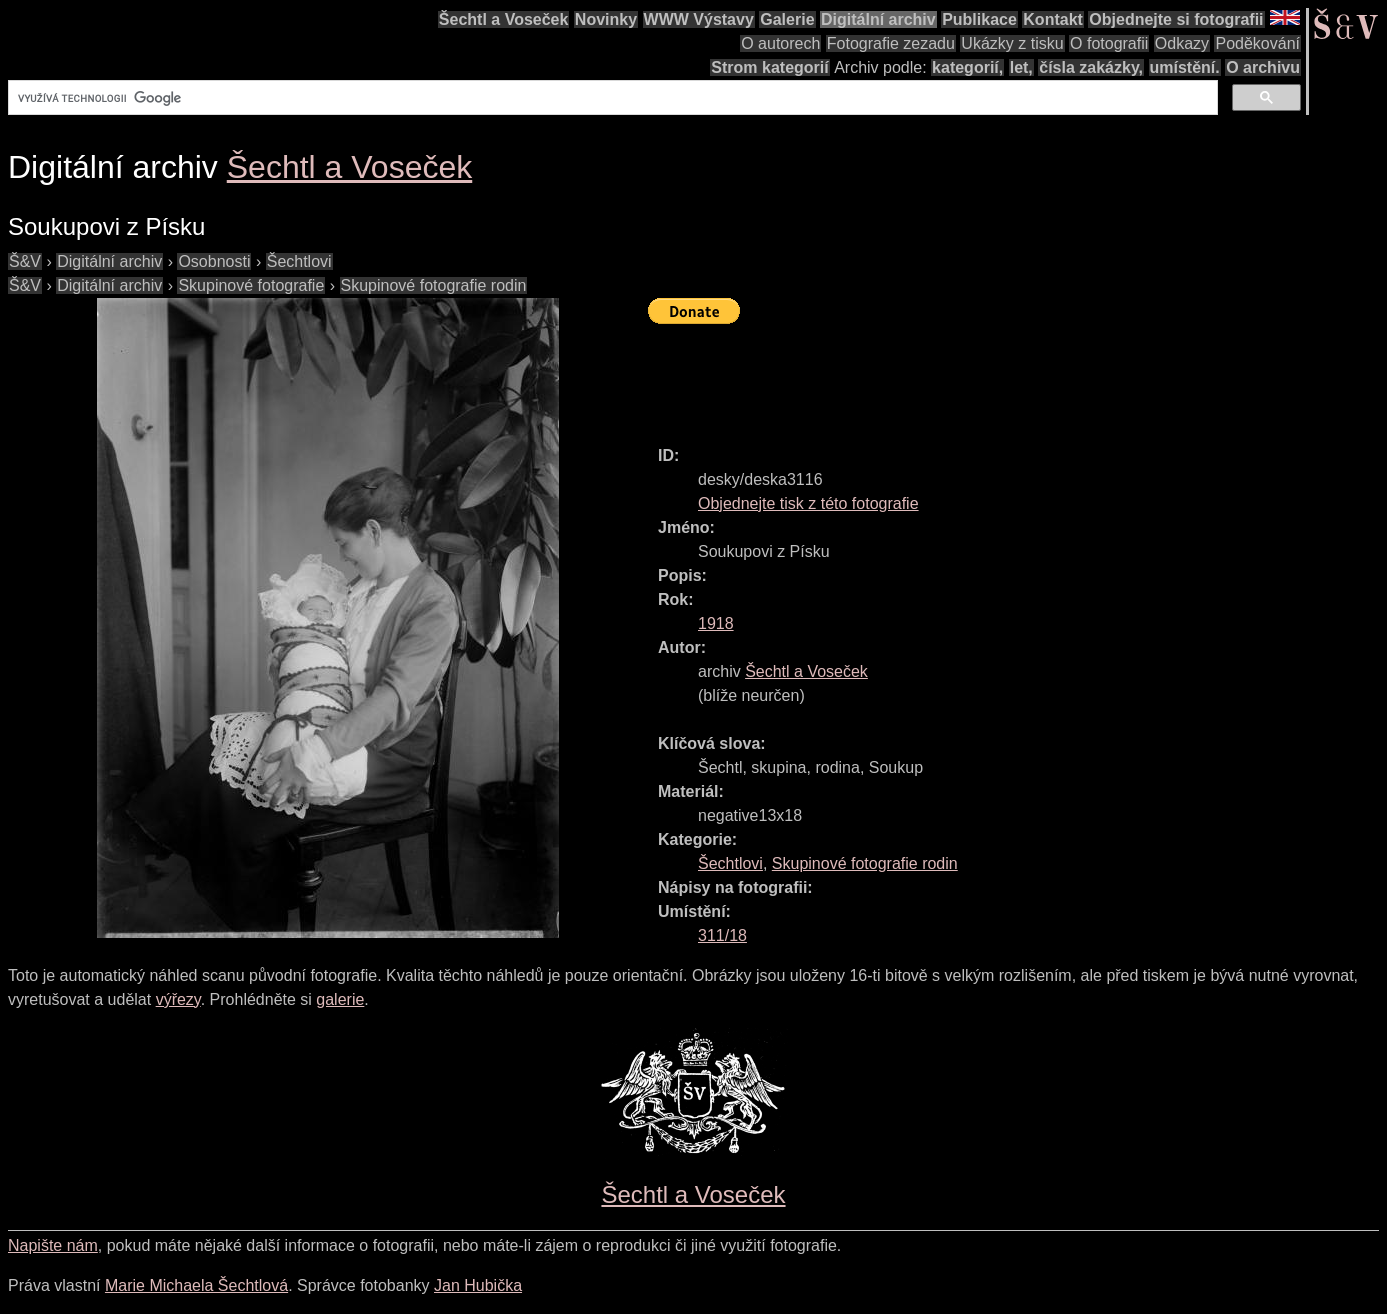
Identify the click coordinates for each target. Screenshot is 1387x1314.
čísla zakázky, (1091, 67)
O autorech (780, 43)
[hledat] (611, 98)
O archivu (1263, 67)
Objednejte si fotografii (1176, 19)
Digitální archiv (878, 19)
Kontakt (1053, 19)
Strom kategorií (769, 67)
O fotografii (1109, 43)
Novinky (606, 19)
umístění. (1185, 67)
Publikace (979, 19)
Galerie (787, 19)
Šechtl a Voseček (504, 19)
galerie (340, 999)
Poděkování (1257, 43)
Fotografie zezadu (891, 43)
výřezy (178, 999)
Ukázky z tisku (1012, 43)
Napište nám (53, 1245)
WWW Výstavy (699, 19)
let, (1021, 67)
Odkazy (1182, 43)
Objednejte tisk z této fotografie (808, 503)
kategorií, (967, 67)
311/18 (722, 935)
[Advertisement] (1012, 376)
